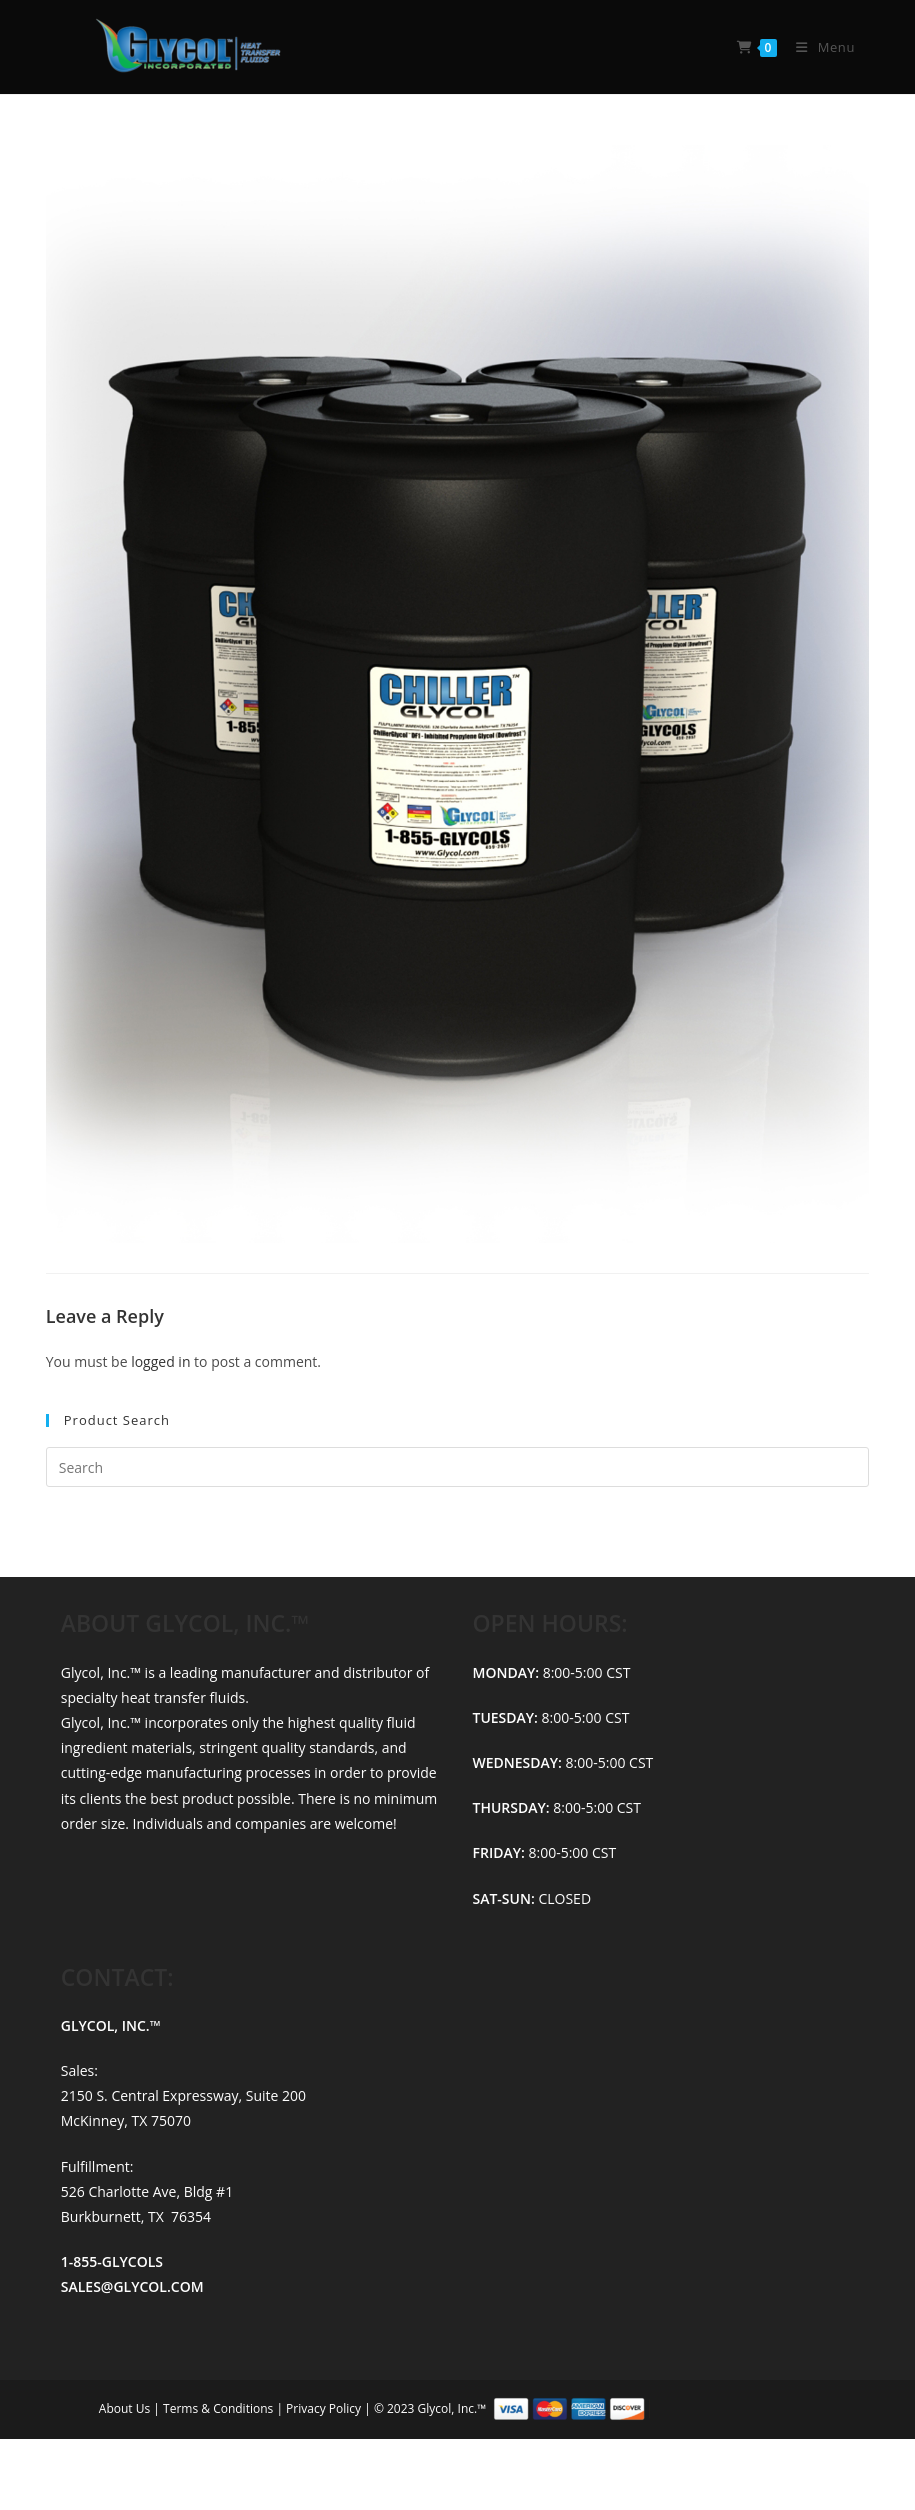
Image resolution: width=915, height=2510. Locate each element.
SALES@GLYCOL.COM (132, 2286)
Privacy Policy (325, 2407)
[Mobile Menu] (818, 47)
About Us (126, 2407)
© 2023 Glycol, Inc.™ (595, 2407)
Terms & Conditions (219, 2407)
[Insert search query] (458, 1467)
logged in (160, 1361)
